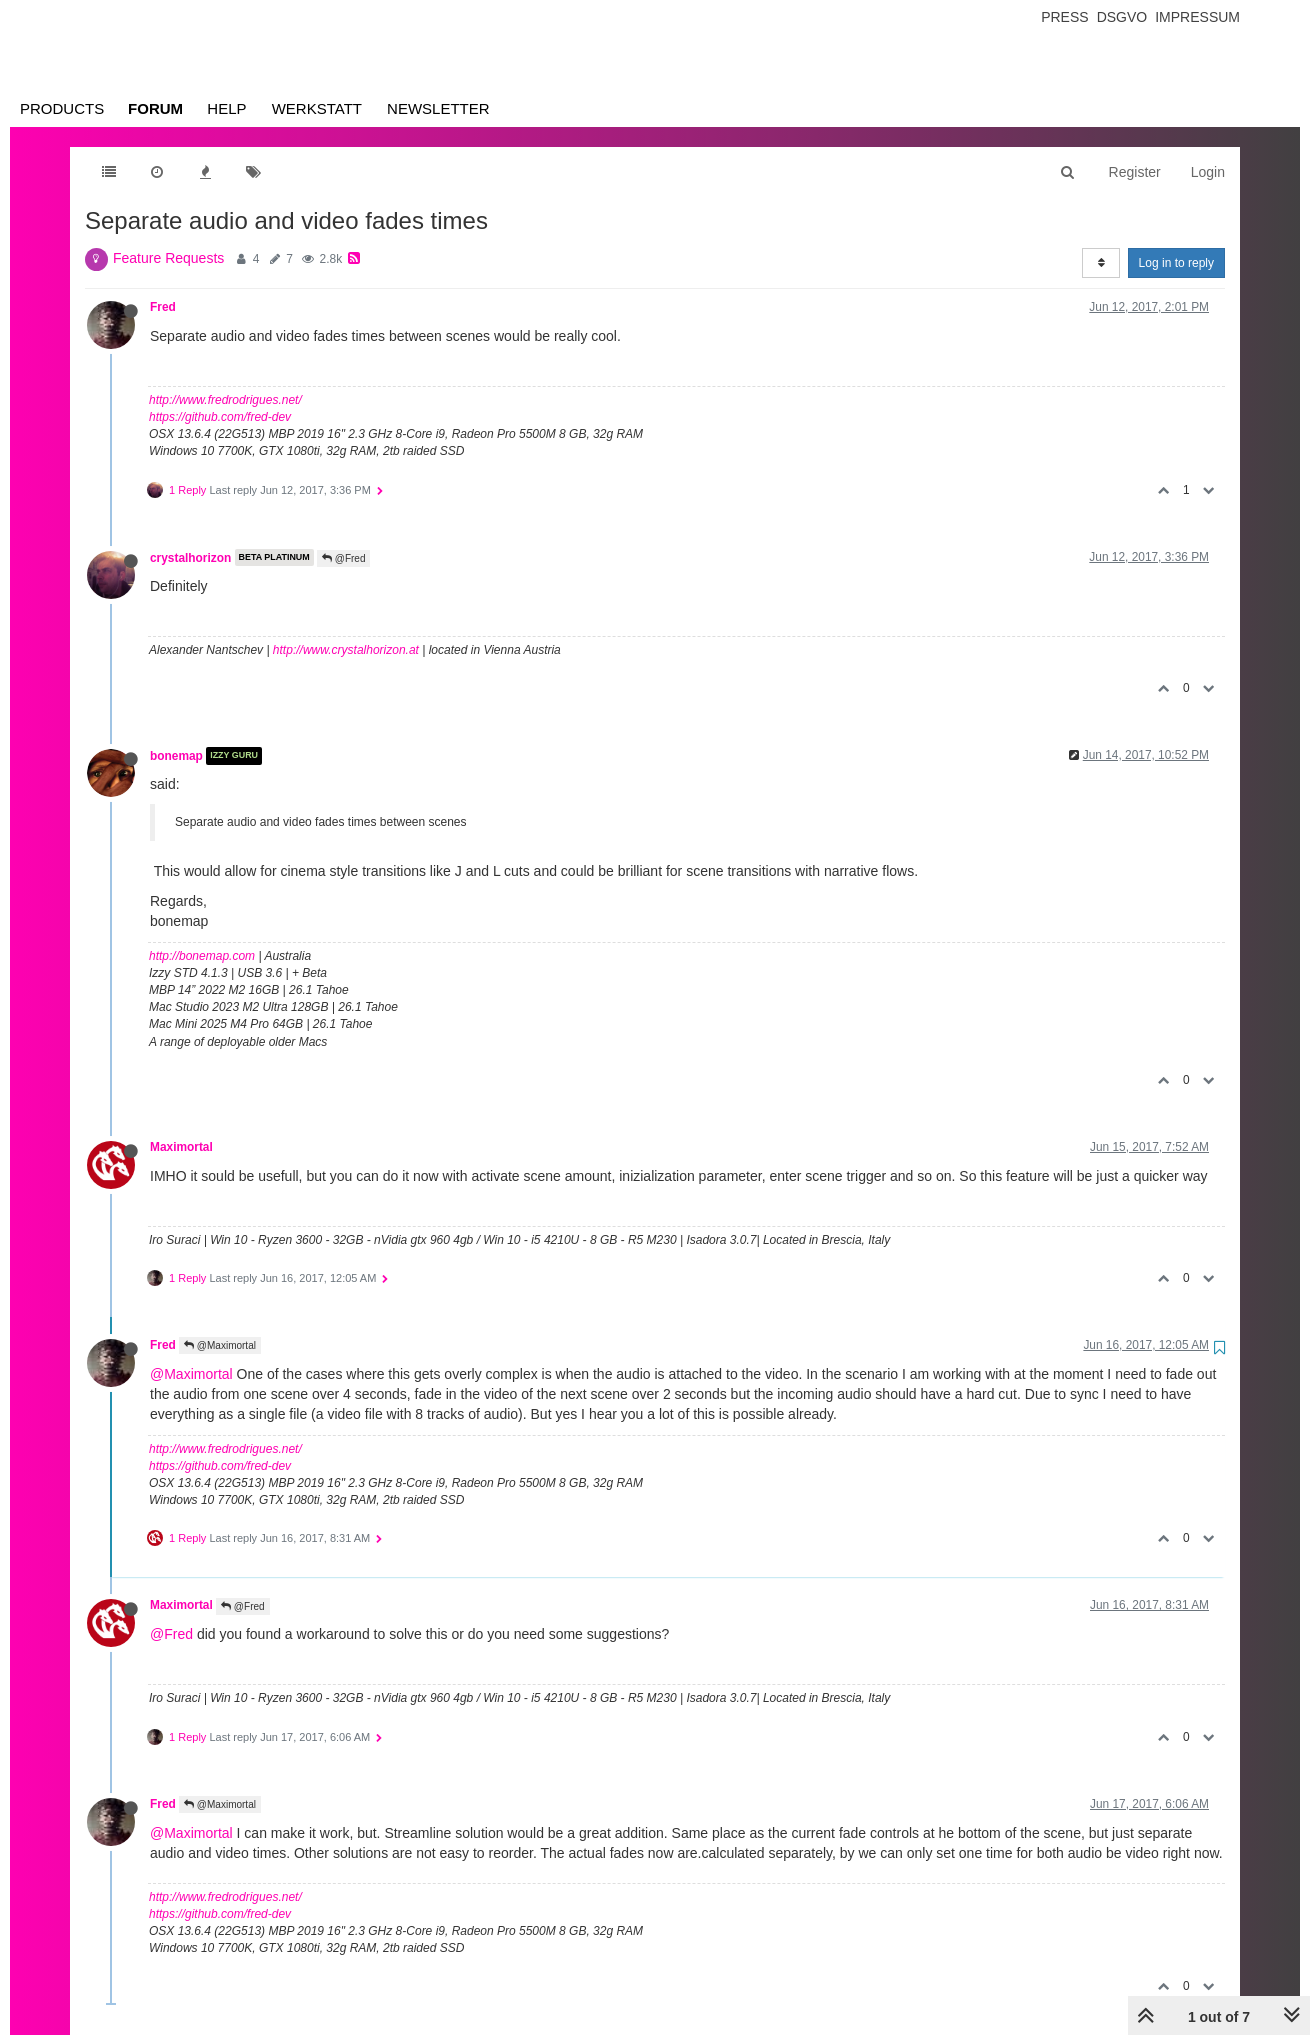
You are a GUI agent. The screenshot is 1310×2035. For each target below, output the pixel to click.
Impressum (1197, 17)
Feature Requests (168, 258)
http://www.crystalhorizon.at (346, 650)
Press (1064, 17)
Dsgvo (1122, 17)
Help (226, 108)
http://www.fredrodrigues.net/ (225, 400)
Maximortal (181, 1147)
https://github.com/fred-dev (220, 417)
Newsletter (438, 108)
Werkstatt (317, 108)
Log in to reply (1176, 263)
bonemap (176, 756)
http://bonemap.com (202, 956)
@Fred (344, 558)
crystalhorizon (190, 557)
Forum (155, 108)
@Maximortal (220, 1345)
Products (62, 108)
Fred (163, 307)
